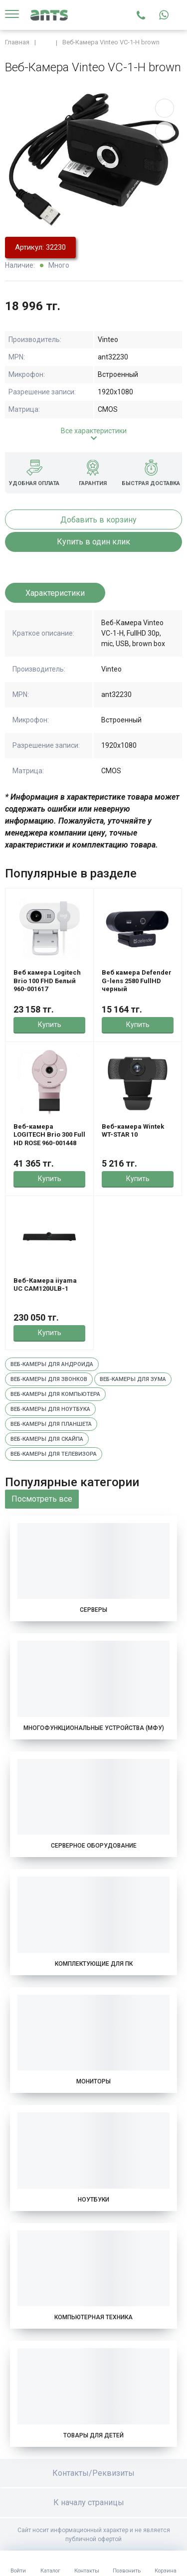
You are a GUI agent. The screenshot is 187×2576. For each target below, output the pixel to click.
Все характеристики (94, 431)
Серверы (93, 1609)
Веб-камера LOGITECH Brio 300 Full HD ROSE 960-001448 (49, 1135)
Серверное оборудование (94, 1845)
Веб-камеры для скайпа (46, 1439)
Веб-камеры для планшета (51, 1424)
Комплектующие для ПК (94, 1963)
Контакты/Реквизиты (93, 2473)
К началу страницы (93, 2502)
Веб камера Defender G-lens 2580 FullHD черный (137, 981)
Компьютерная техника (93, 2317)
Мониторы (93, 2081)
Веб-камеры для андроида (51, 1364)
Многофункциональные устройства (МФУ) (93, 1727)
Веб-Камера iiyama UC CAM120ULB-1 (45, 1284)
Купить (49, 1025)
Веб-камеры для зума (133, 1379)
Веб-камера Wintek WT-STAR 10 (133, 1130)
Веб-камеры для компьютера (55, 1394)
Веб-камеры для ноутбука (50, 1409)
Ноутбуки (93, 2199)
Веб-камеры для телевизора (53, 1454)
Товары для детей (93, 2435)
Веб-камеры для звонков (48, 1379)
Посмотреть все (41, 1499)
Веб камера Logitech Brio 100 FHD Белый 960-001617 (47, 981)
